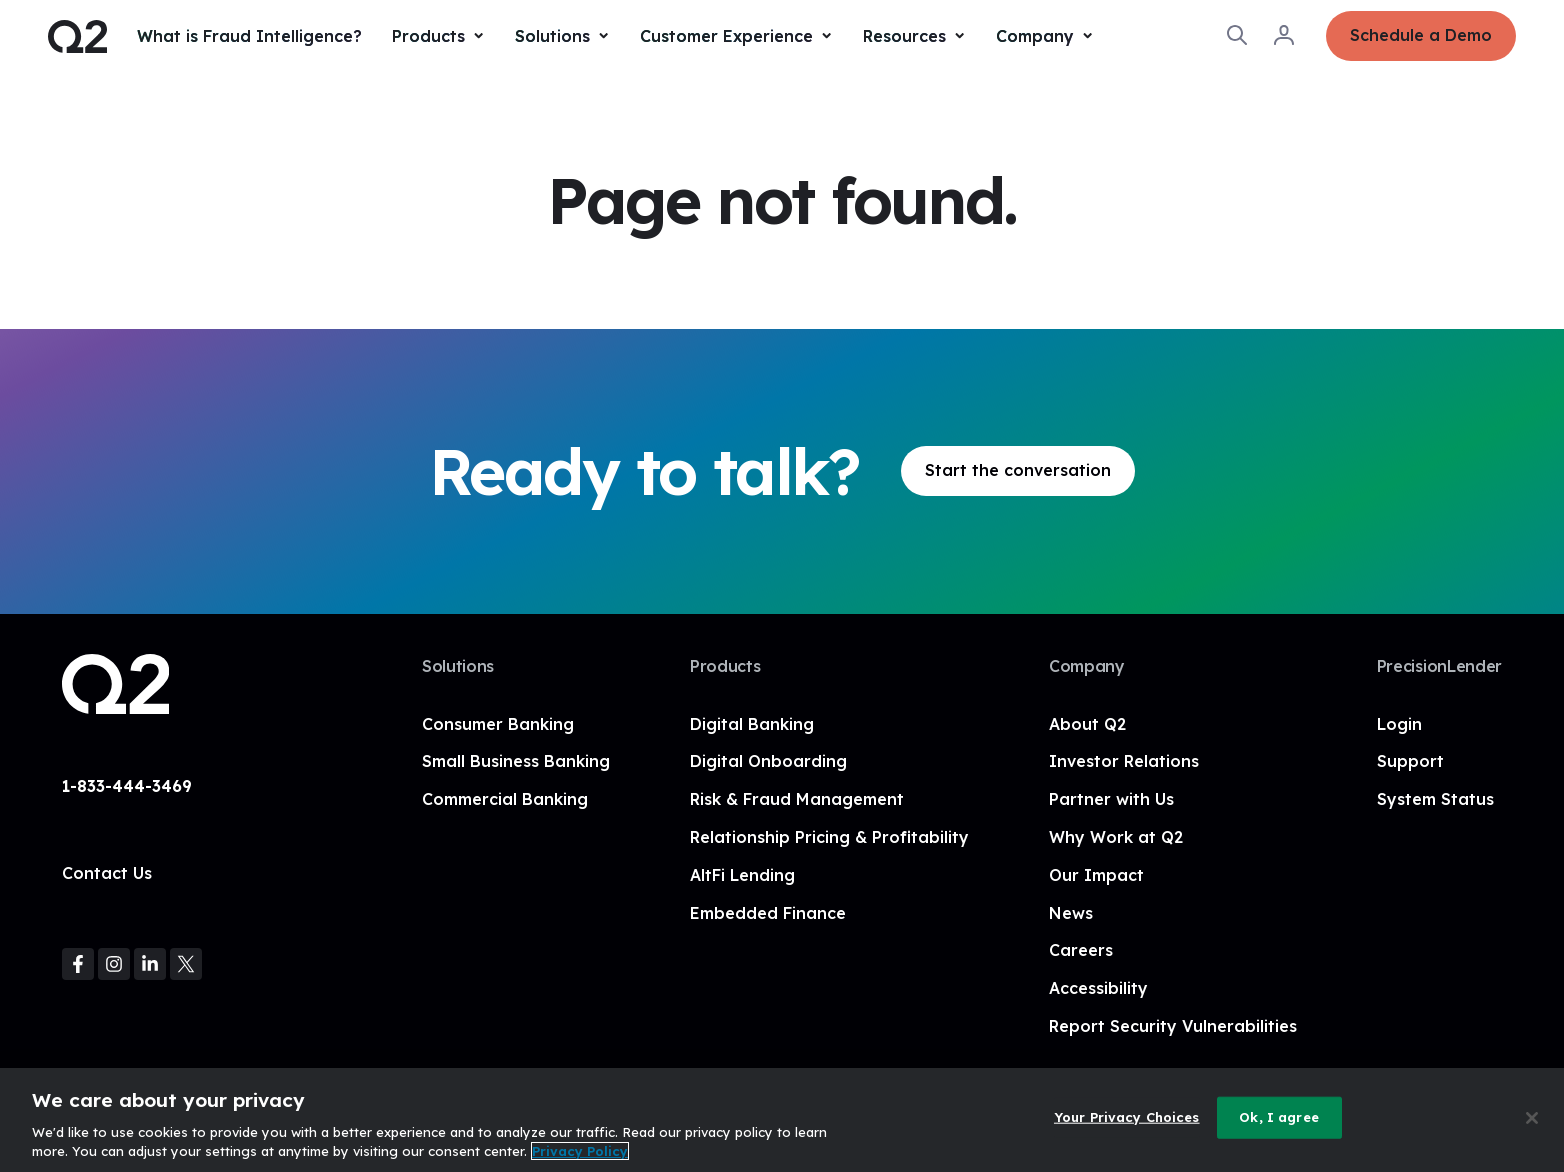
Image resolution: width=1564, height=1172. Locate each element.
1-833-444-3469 (127, 786)
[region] (782, 1120)
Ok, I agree (1278, 1117)
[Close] (1532, 1118)
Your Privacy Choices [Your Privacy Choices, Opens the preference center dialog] (1127, 1117)
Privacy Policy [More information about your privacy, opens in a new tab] (580, 1151)
